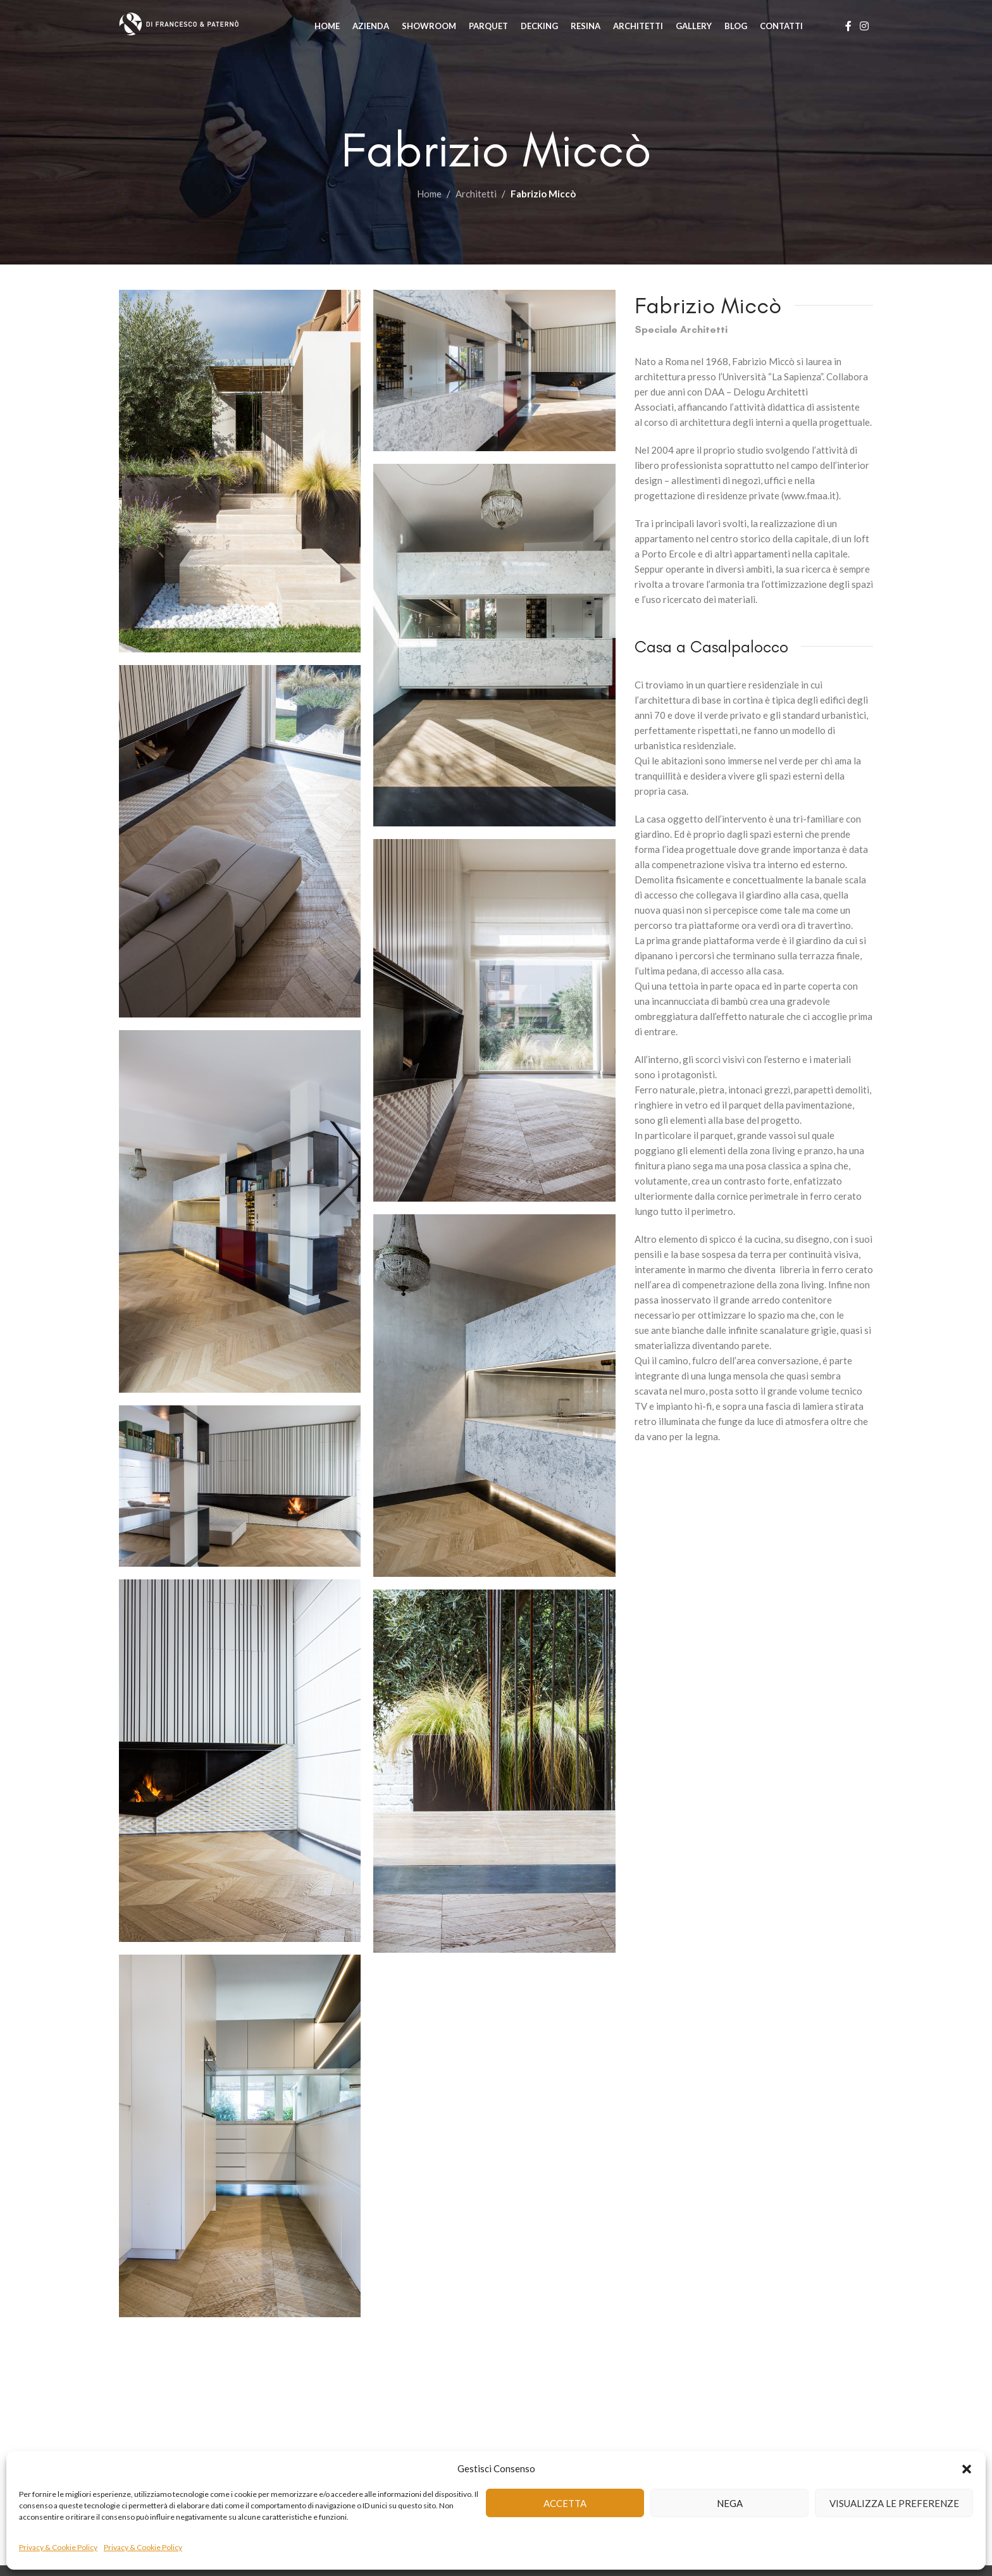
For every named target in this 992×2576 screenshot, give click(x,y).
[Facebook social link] (848, 28)
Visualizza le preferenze (894, 2503)
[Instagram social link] (864, 28)
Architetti (476, 193)
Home (429, 193)
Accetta (564, 2503)
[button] (966, 2468)
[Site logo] (198, 27)
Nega (730, 2503)
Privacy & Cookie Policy (58, 2547)
